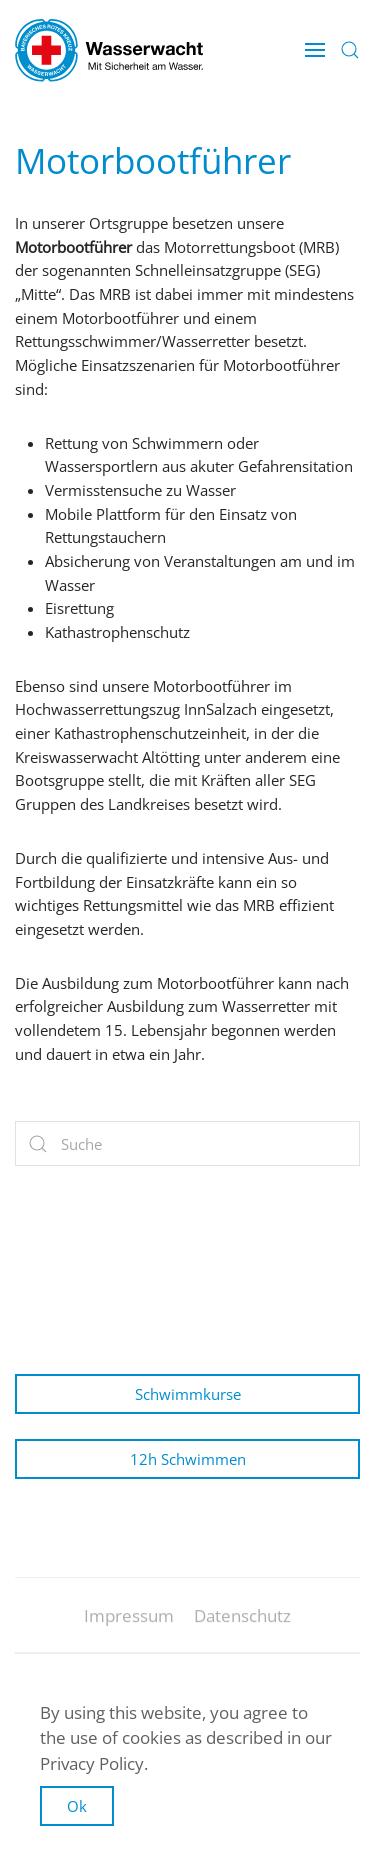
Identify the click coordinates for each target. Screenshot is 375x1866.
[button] (315, 50)
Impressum (129, 1623)
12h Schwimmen (188, 1459)
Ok (77, 1806)
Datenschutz (242, 1623)
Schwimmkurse (188, 1394)
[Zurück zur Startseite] (109, 50)
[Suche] (187, 1143)
